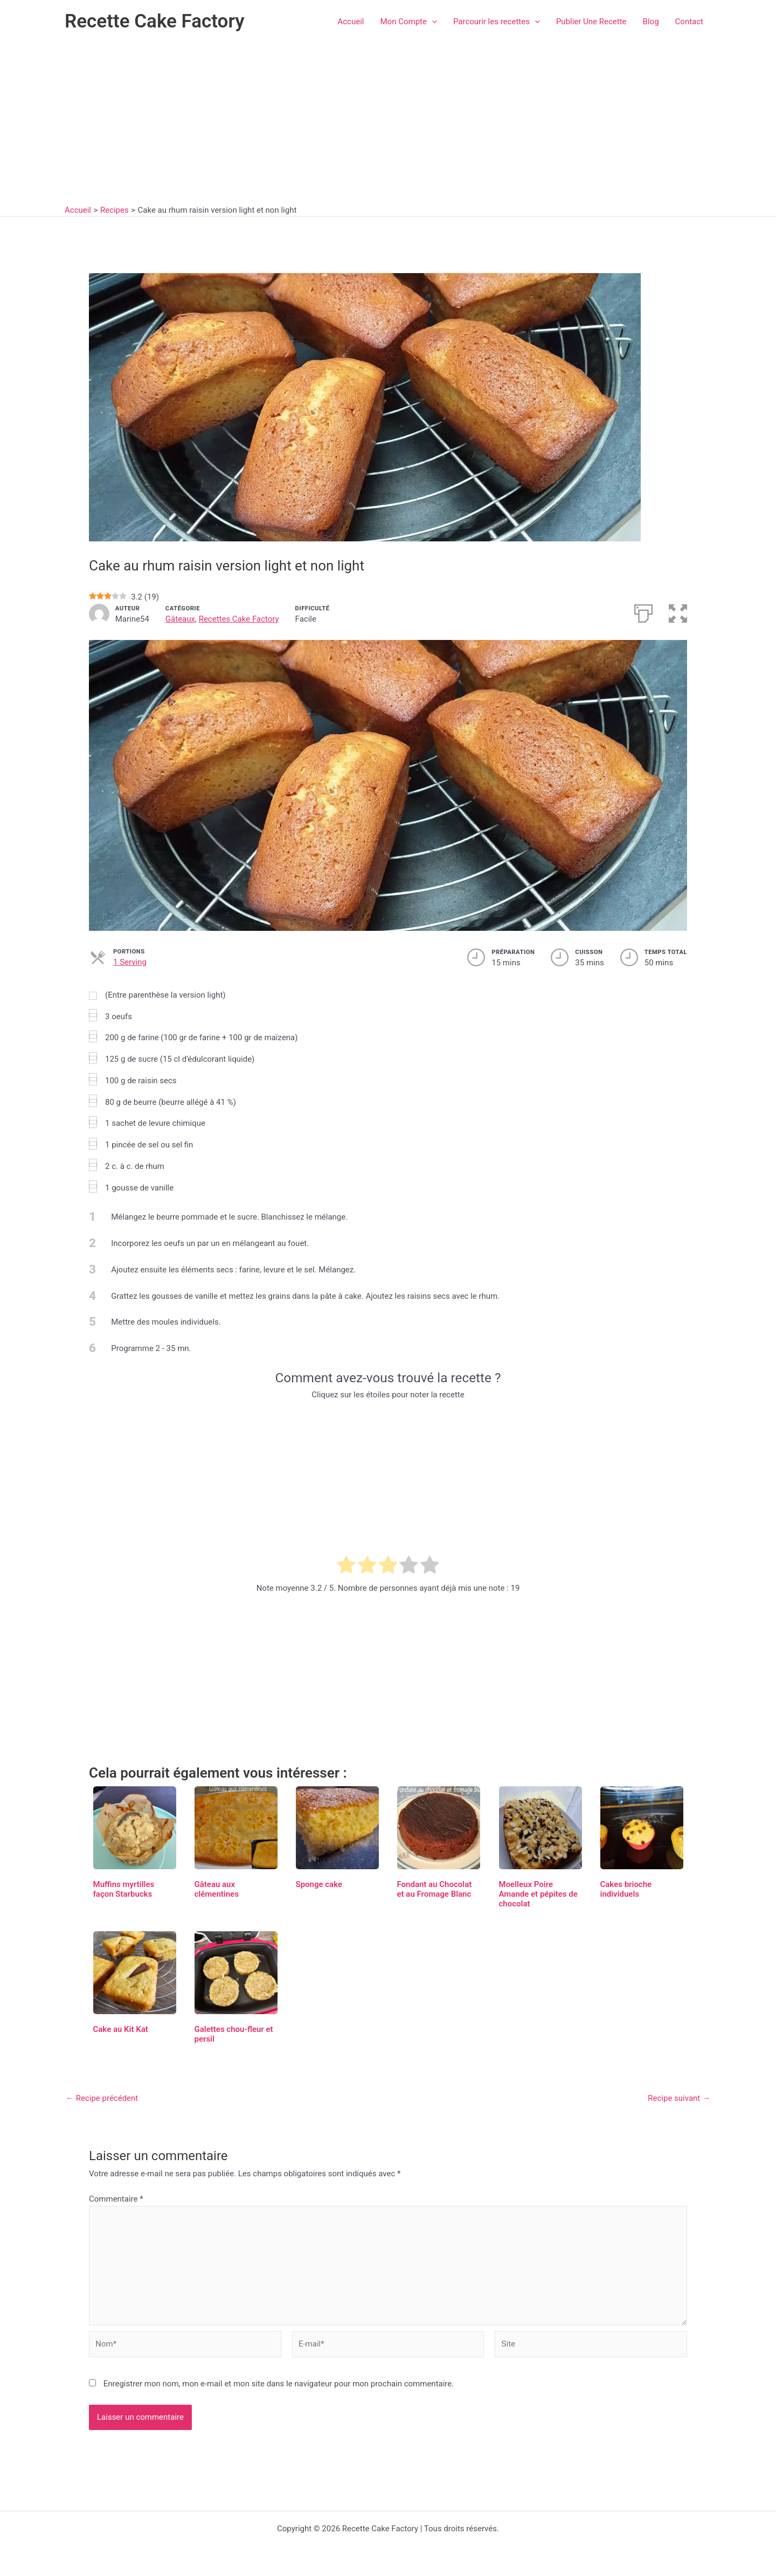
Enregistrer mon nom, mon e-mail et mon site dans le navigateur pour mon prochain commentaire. (278, 2384)
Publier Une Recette (591, 21)
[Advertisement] (388, 123)
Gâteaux (180, 619)
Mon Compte (408, 21)
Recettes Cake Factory (239, 619)
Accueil (350, 21)
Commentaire (116, 2199)
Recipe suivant (679, 2098)
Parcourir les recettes (496, 21)
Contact (689, 21)
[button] (432, 21)
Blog (651, 21)
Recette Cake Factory (155, 21)
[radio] (346, 1566)
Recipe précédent (102, 2098)
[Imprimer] (643, 612)
